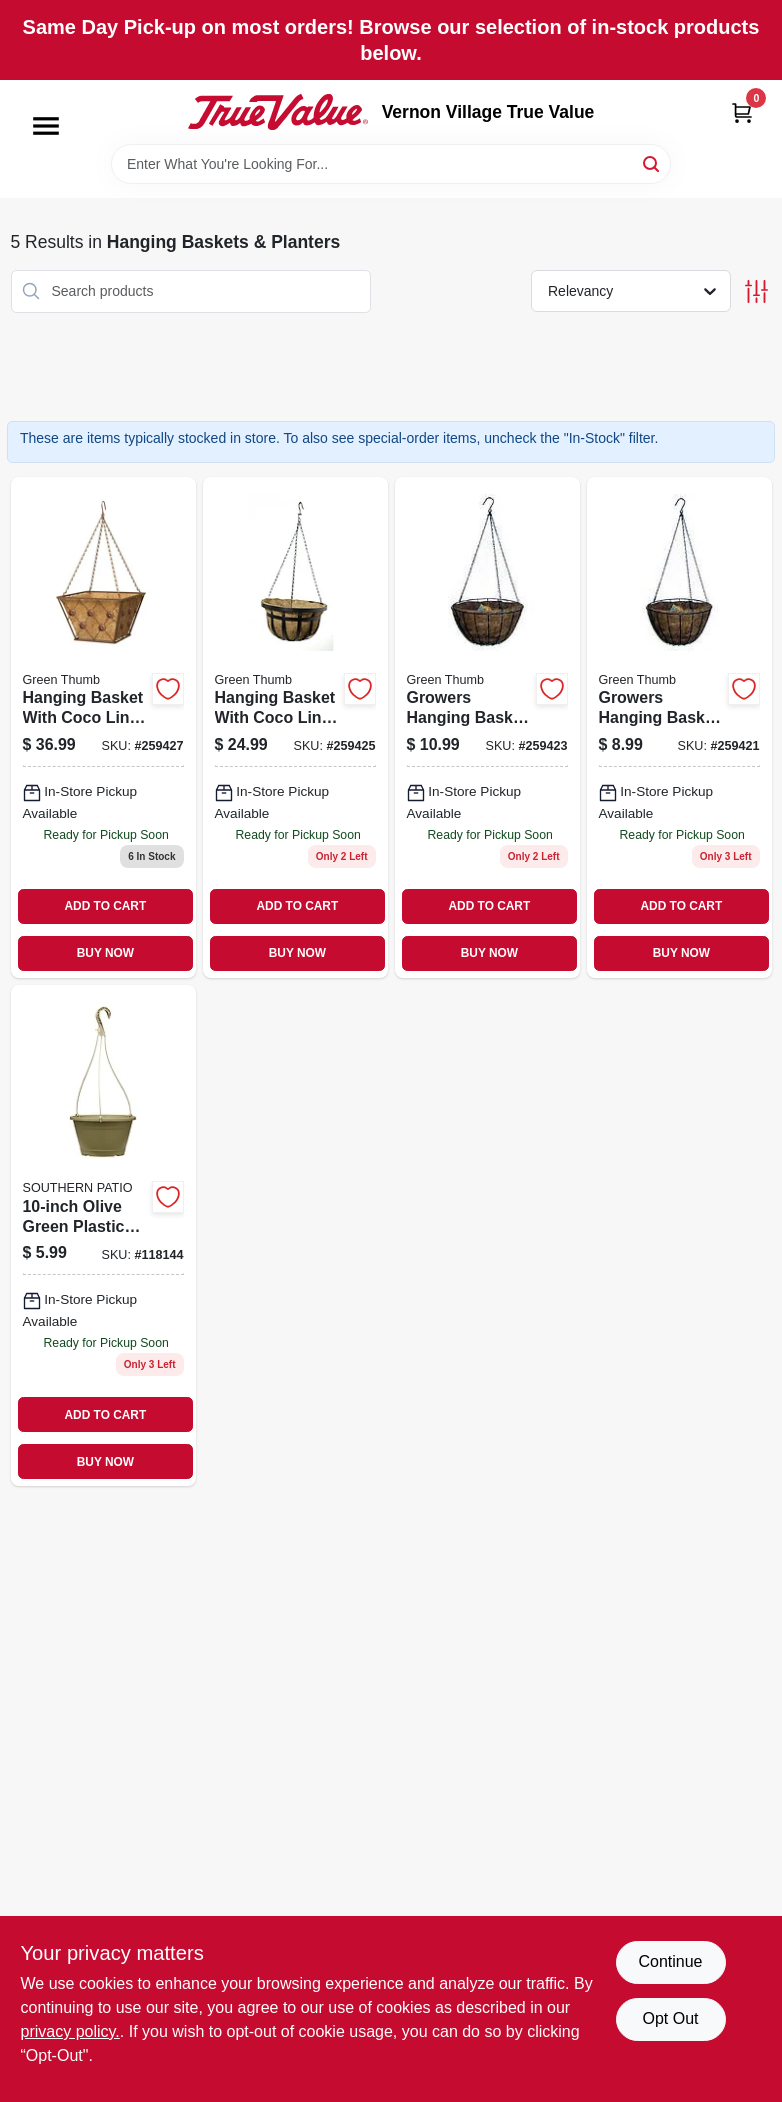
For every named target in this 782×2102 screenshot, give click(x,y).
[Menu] (46, 126)
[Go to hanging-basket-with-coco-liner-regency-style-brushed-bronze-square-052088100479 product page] (103, 727)
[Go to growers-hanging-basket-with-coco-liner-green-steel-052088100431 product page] (487, 727)
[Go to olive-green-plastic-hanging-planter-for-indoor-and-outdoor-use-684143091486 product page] (103, 1235)
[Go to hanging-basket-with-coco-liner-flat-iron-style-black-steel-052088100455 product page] (295, 727)
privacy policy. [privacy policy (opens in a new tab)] (70, 2031)
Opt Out (670, 2018)
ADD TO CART (106, 906)
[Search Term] (391, 164)
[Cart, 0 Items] (742, 112)
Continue (670, 1961)
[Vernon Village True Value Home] (278, 112)
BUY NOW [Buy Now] (105, 953)
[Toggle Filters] (756, 291)
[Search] (652, 162)
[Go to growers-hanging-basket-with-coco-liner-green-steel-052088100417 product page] (679, 727)
